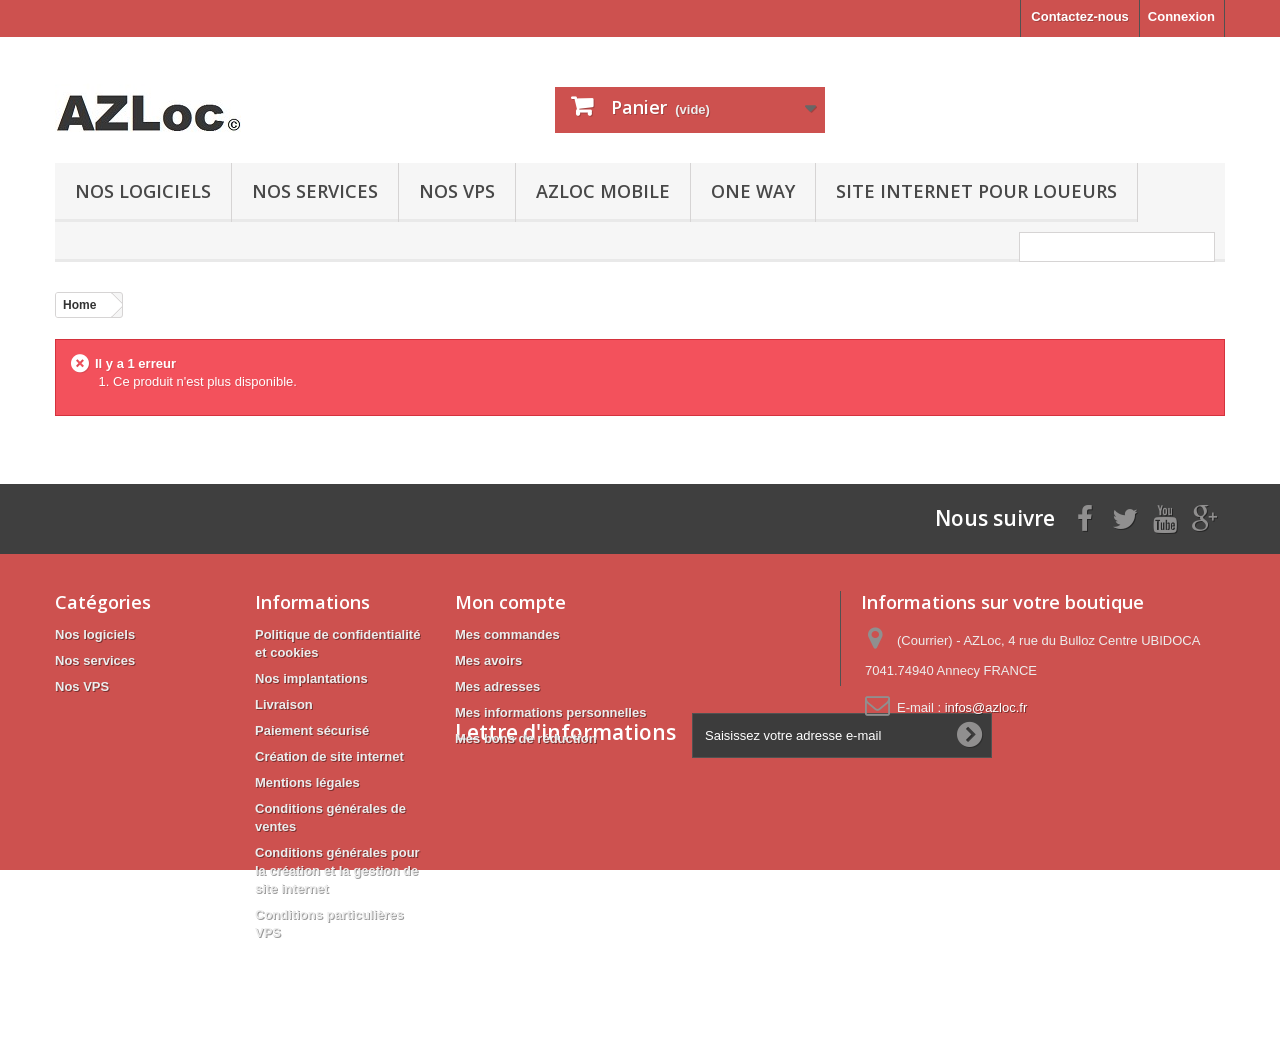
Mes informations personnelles (550, 712)
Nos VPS (457, 191)
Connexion (1181, 16)
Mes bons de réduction (526, 738)
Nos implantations (311, 678)
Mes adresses (497, 686)
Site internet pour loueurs (976, 191)
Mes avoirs (488, 660)
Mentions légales (307, 782)
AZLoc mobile (603, 191)
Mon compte (510, 602)
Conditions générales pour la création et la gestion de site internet (337, 870)
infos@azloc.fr (986, 707)
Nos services (315, 191)
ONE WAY (753, 191)
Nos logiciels (143, 191)
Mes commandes (507, 634)
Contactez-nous (1080, 16)
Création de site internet (329, 756)
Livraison (284, 704)
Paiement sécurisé (312, 730)
